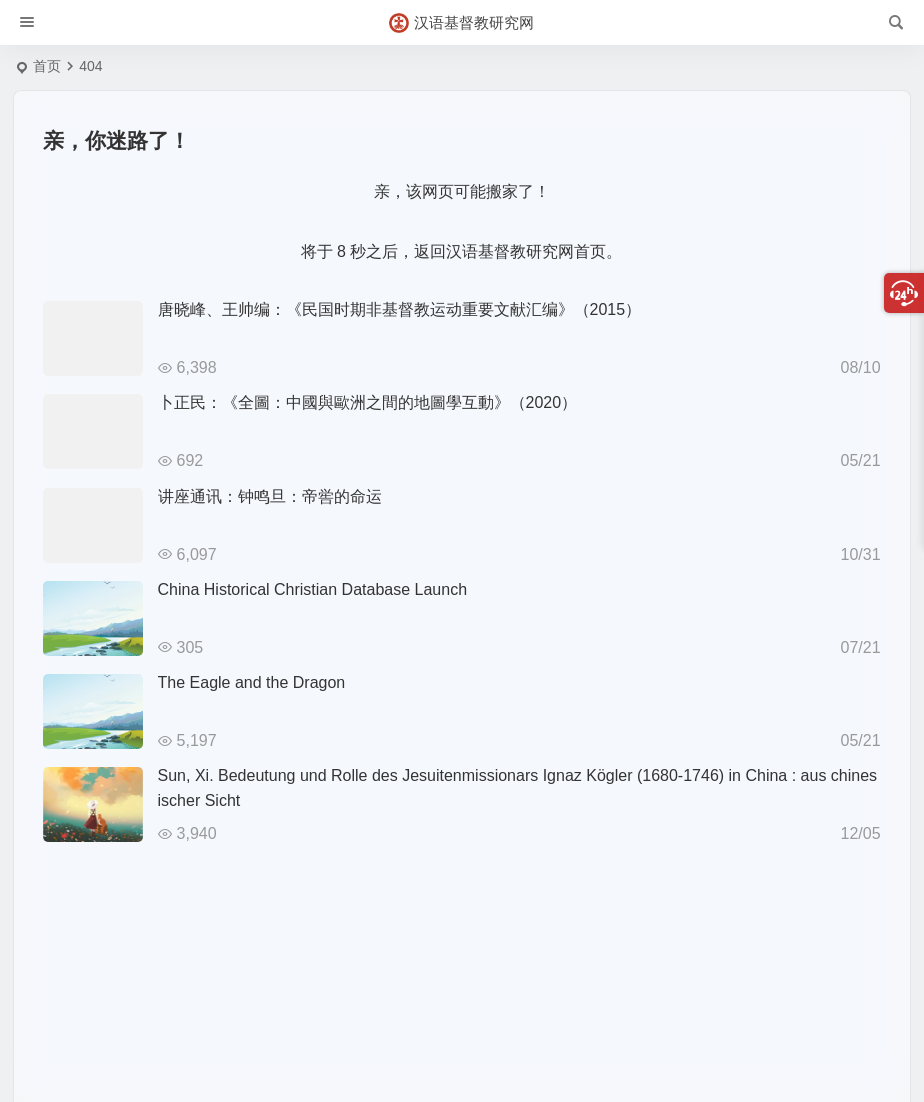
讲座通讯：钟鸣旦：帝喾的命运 (270, 496)
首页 (47, 66)
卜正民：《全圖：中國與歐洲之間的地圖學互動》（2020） (368, 402)
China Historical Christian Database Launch (313, 589)
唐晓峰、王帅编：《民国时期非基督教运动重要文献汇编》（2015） (400, 309)
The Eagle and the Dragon (252, 682)
